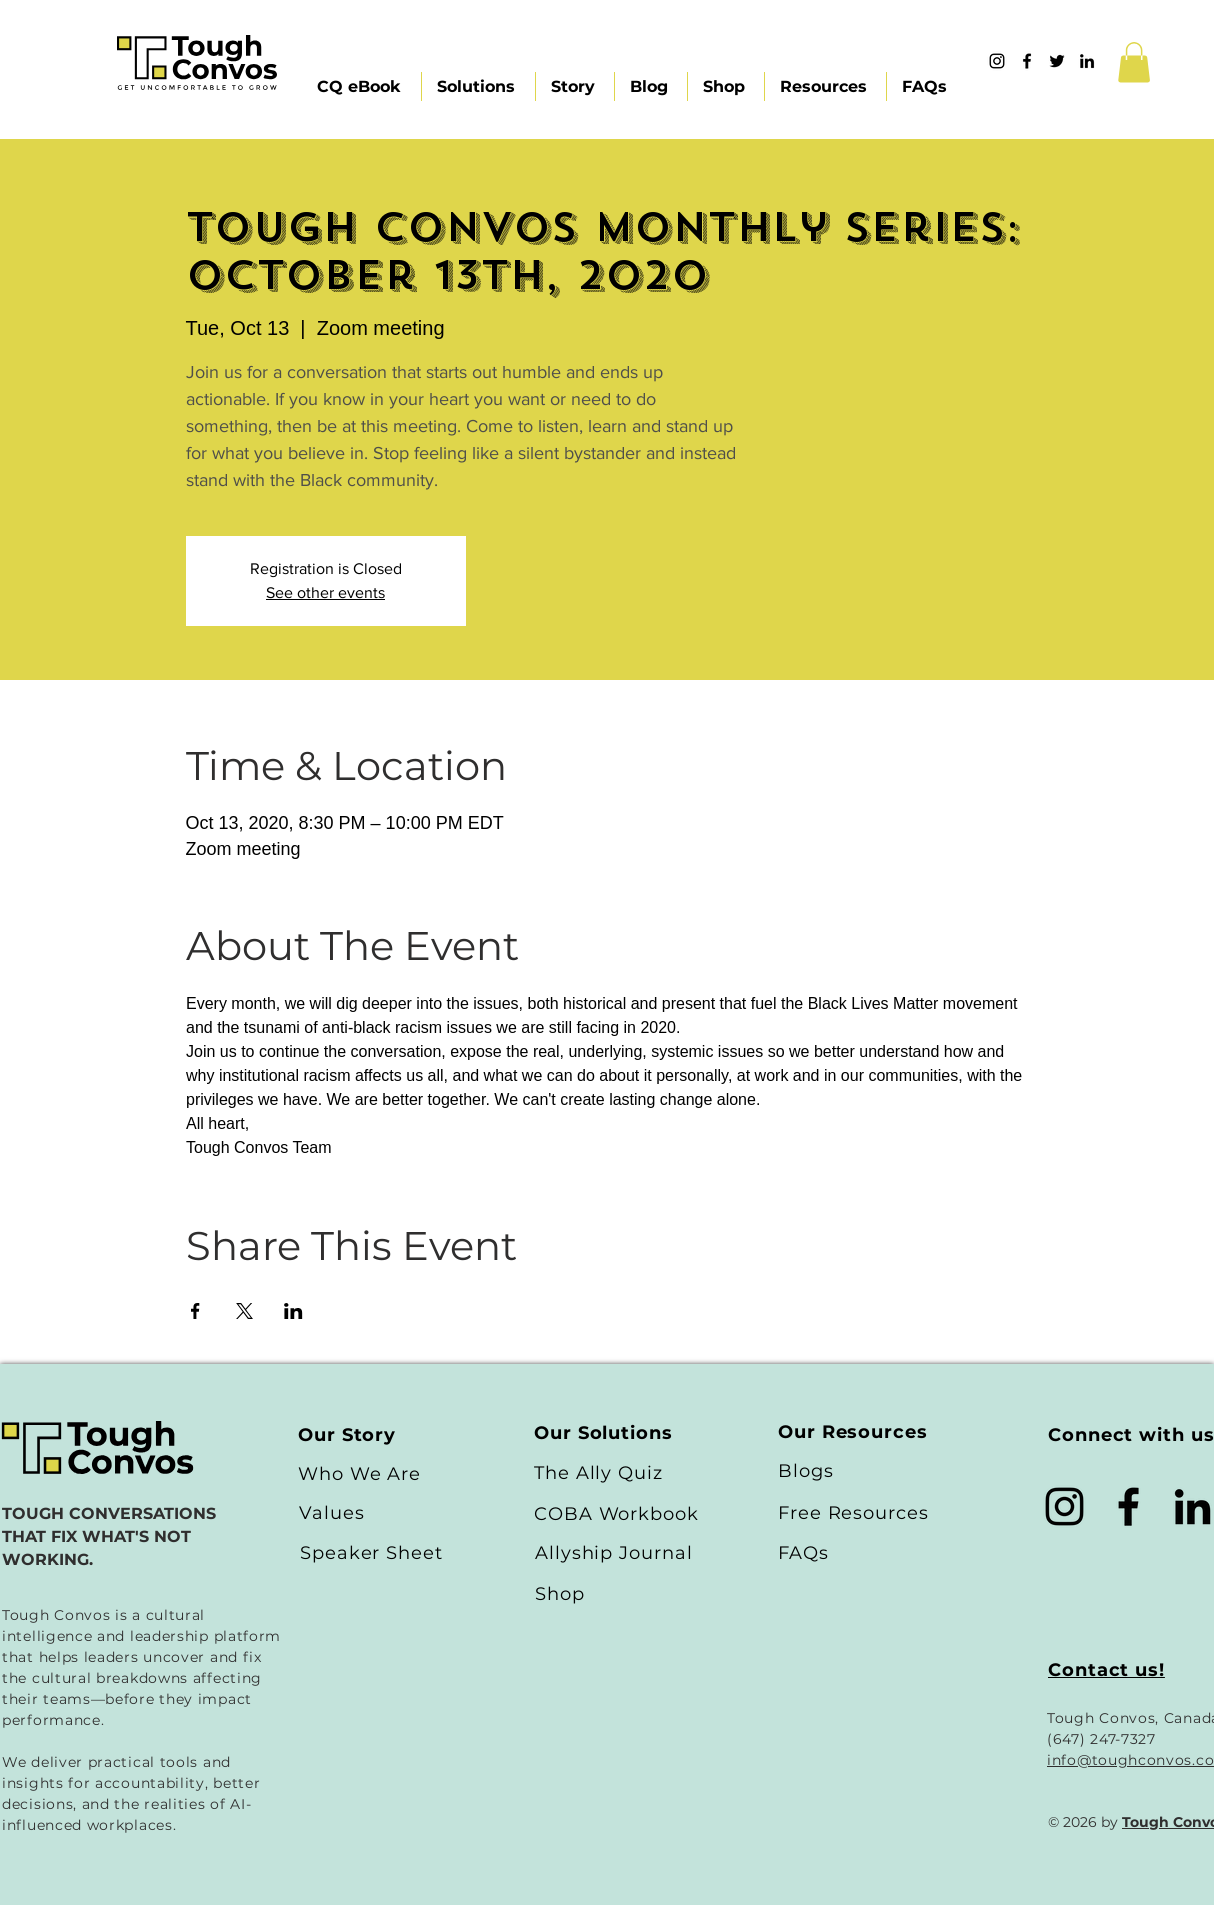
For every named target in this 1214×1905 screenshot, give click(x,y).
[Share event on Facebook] (195, 1311)
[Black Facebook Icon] (1128, 1506)
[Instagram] (997, 61)
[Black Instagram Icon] (1064, 1506)
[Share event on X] (244, 1311)
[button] (1134, 62)
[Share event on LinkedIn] (293, 1311)
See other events (325, 592)
